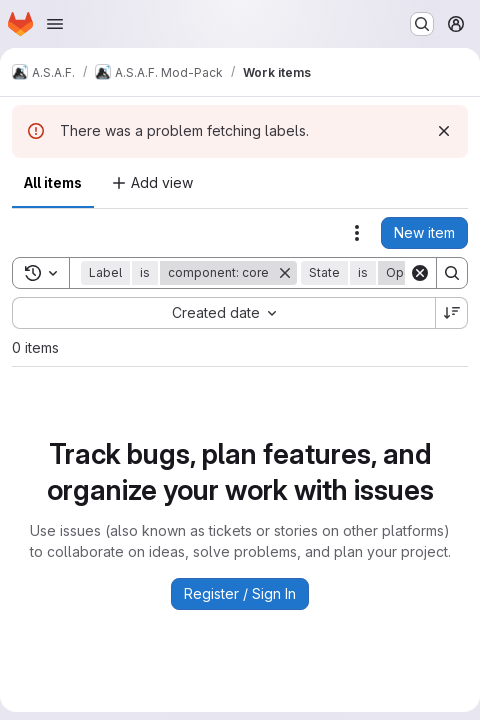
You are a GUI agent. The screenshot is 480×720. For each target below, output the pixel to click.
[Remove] (285, 273)
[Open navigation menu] (55, 24)
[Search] (452, 273)
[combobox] (223, 313)
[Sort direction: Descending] (452, 313)
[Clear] (420, 273)
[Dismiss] (444, 131)
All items (53, 182)
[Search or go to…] (422, 24)
